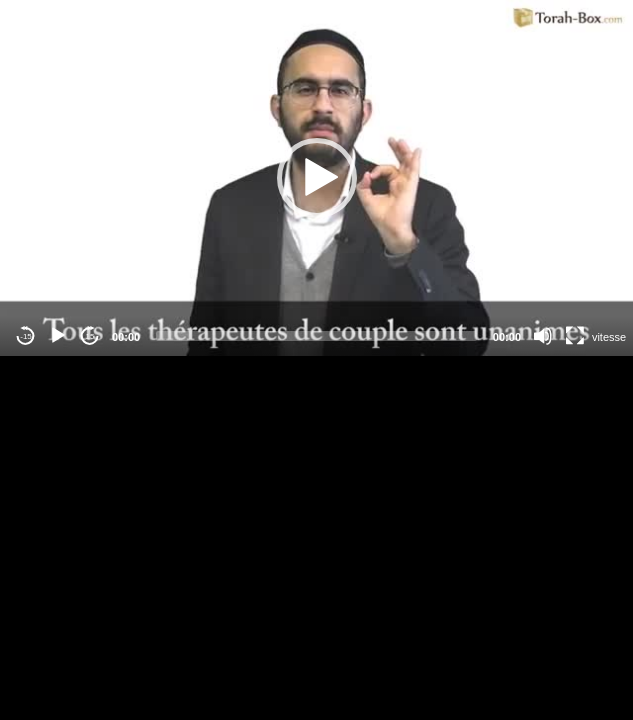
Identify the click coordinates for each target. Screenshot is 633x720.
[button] (317, 178)
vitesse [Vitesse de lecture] (609, 337)
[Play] (58, 336)
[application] (316, 178)
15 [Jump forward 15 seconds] (90, 336)
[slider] (316, 336)
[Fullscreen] (575, 336)
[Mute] (543, 336)
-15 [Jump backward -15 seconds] (26, 336)
